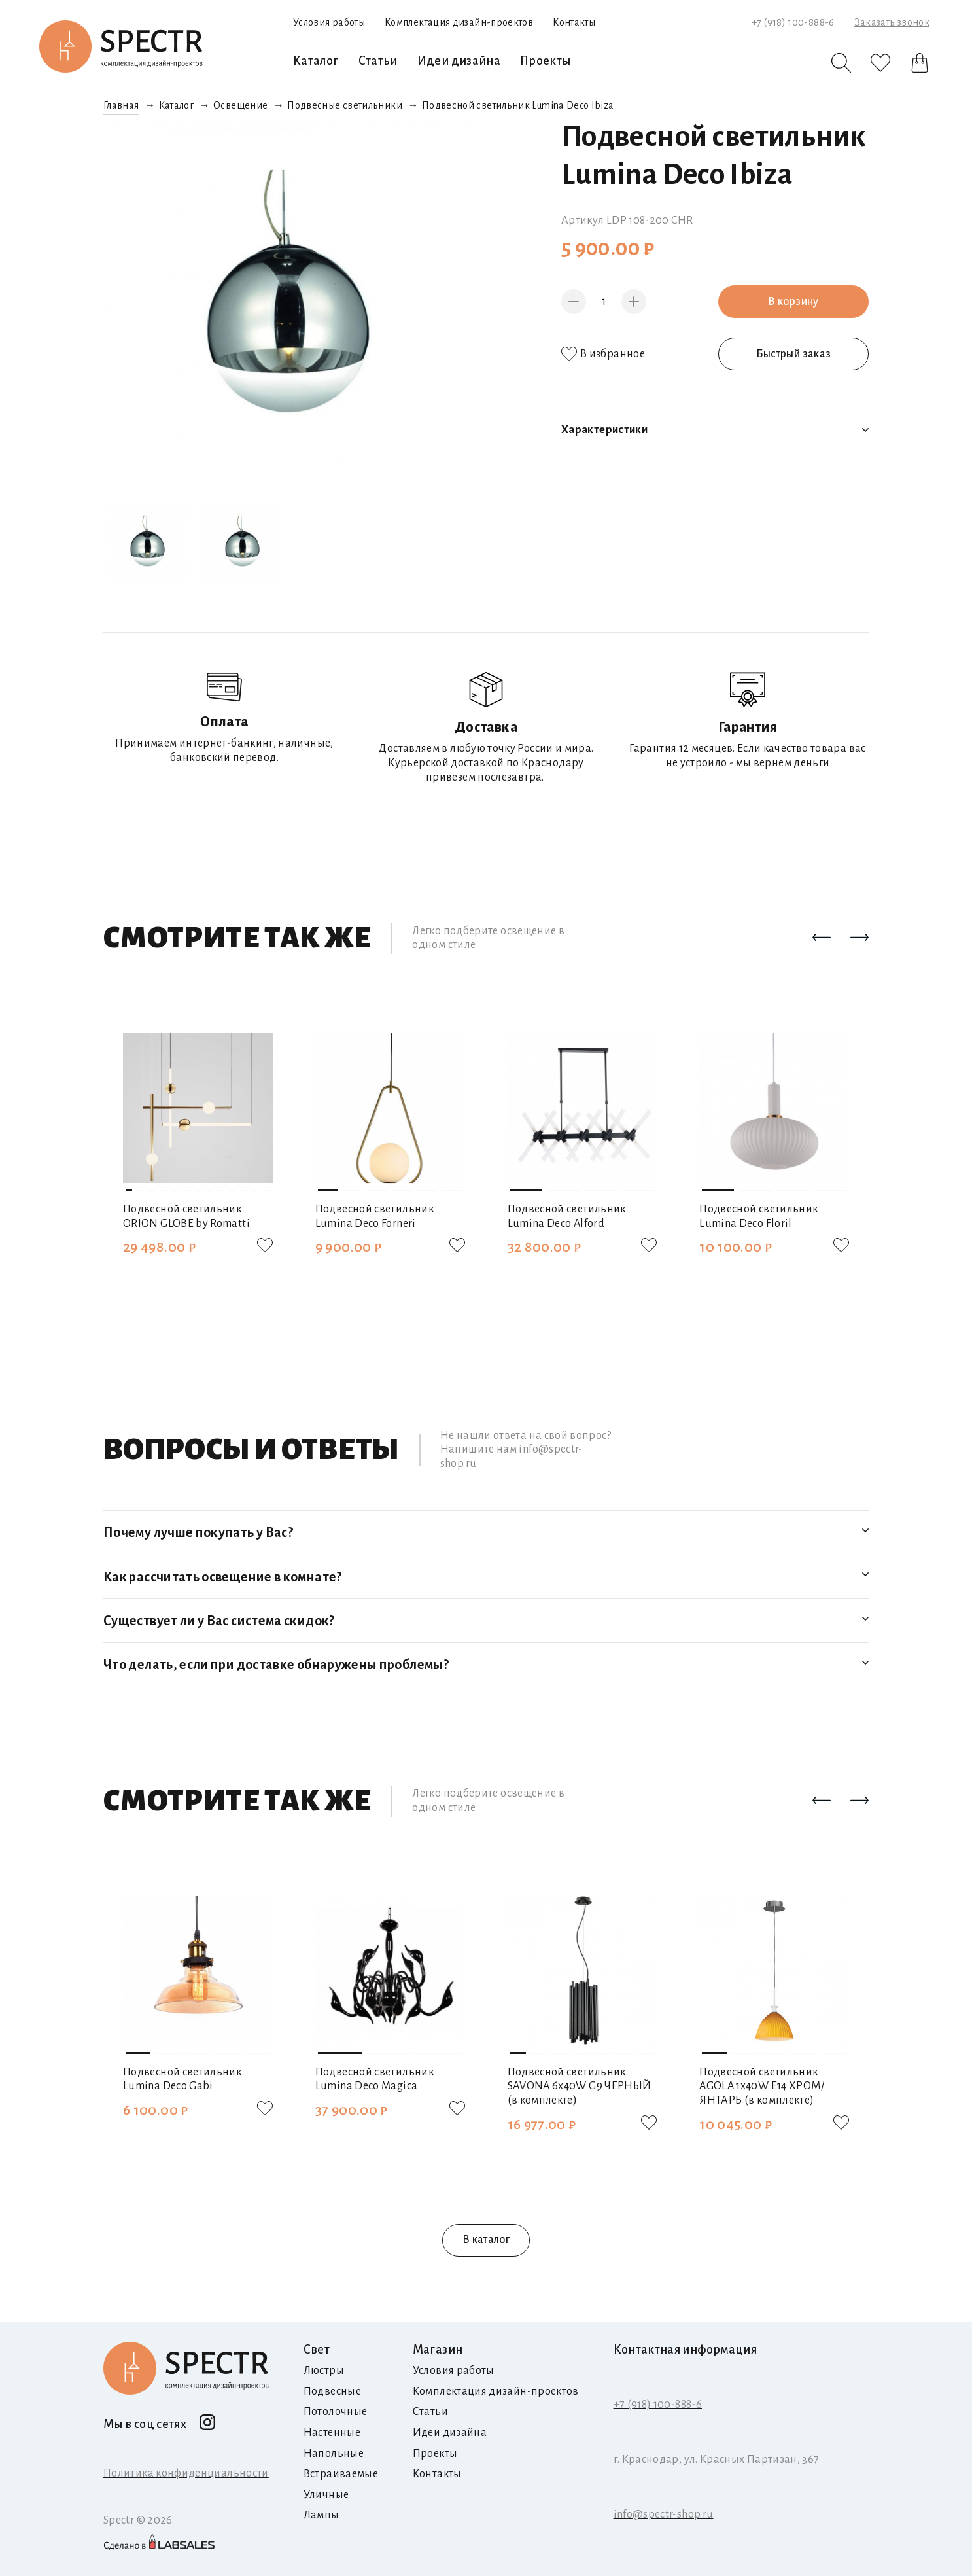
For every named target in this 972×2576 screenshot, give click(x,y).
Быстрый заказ (793, 354)
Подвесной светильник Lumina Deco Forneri (374, 1216)
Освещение (240, 105)
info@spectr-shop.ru (664, 2514)
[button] (821, 938)
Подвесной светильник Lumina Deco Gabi (182, 2079)
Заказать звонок (891, 22)
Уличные (326, 2495)
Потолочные (336, 2412)
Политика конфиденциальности (186, 2473)
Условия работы (329, 22)
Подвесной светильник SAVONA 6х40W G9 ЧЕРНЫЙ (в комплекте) (579, 2086)
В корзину (793, 302)
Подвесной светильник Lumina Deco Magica (374, 2079)
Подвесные (332, 2391)
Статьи (378, 60)
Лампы (321, 2515)
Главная (121, 105)
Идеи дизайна (458, 60)
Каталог (316, 60)
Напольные (334, 2454)
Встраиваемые (341, 2474)
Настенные (332, 2433)
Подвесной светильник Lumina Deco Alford (567, 1216)
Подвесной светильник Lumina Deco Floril (758, 1216)
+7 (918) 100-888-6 (793, 22)
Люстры (324, 2370)
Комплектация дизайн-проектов (459, 22)
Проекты (545, 60)
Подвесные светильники (344, 105)
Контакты (574, 22)
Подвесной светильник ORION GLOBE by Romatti (186, 1216)
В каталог (486, 2240)
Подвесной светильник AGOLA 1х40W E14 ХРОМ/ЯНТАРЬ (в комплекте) (762, 2086)
